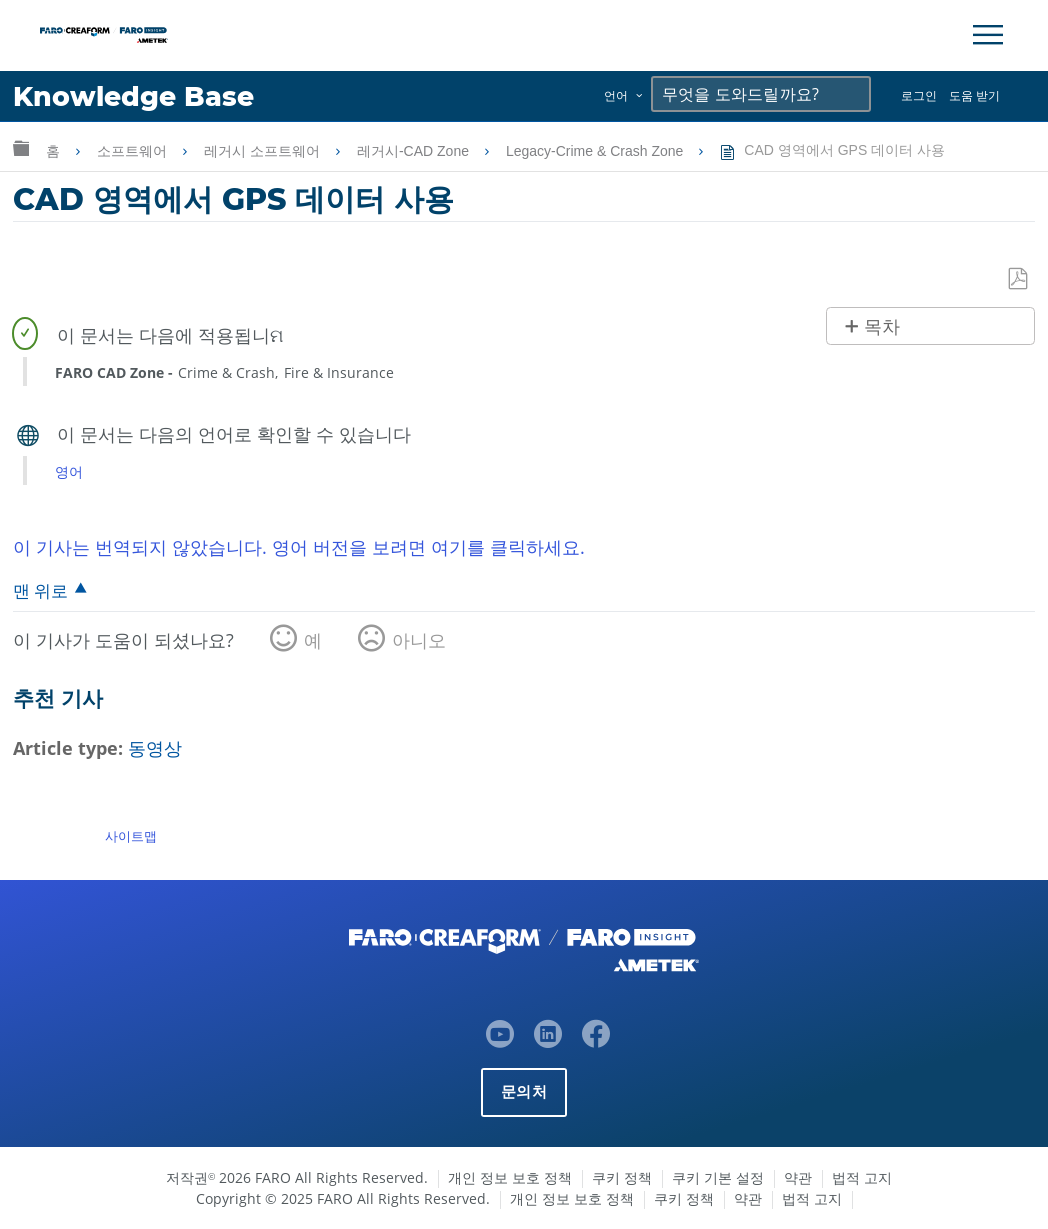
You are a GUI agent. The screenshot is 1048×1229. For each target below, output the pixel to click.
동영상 (155, 748)
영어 (69, 471)
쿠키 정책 (622, 1177)
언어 (616, 95)
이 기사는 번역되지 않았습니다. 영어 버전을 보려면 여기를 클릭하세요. (299, 547)
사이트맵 (131, 836)
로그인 (919, 95)
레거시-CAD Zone (415, 151)
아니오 (419, 640)
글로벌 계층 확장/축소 (21, 147)
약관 (798, 1177)
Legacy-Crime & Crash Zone (596, 151)
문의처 (524, 1091)
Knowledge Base (134, 96)
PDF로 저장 (1019, 279)
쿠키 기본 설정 (718, 1177)
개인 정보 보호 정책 (510, 1177)
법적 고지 (862, 1177)
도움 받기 (974, 95)
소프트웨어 (134, 151)
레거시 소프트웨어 (264, 151)
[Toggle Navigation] (988, 35)
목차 (882, 327)
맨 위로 (40, 590)
